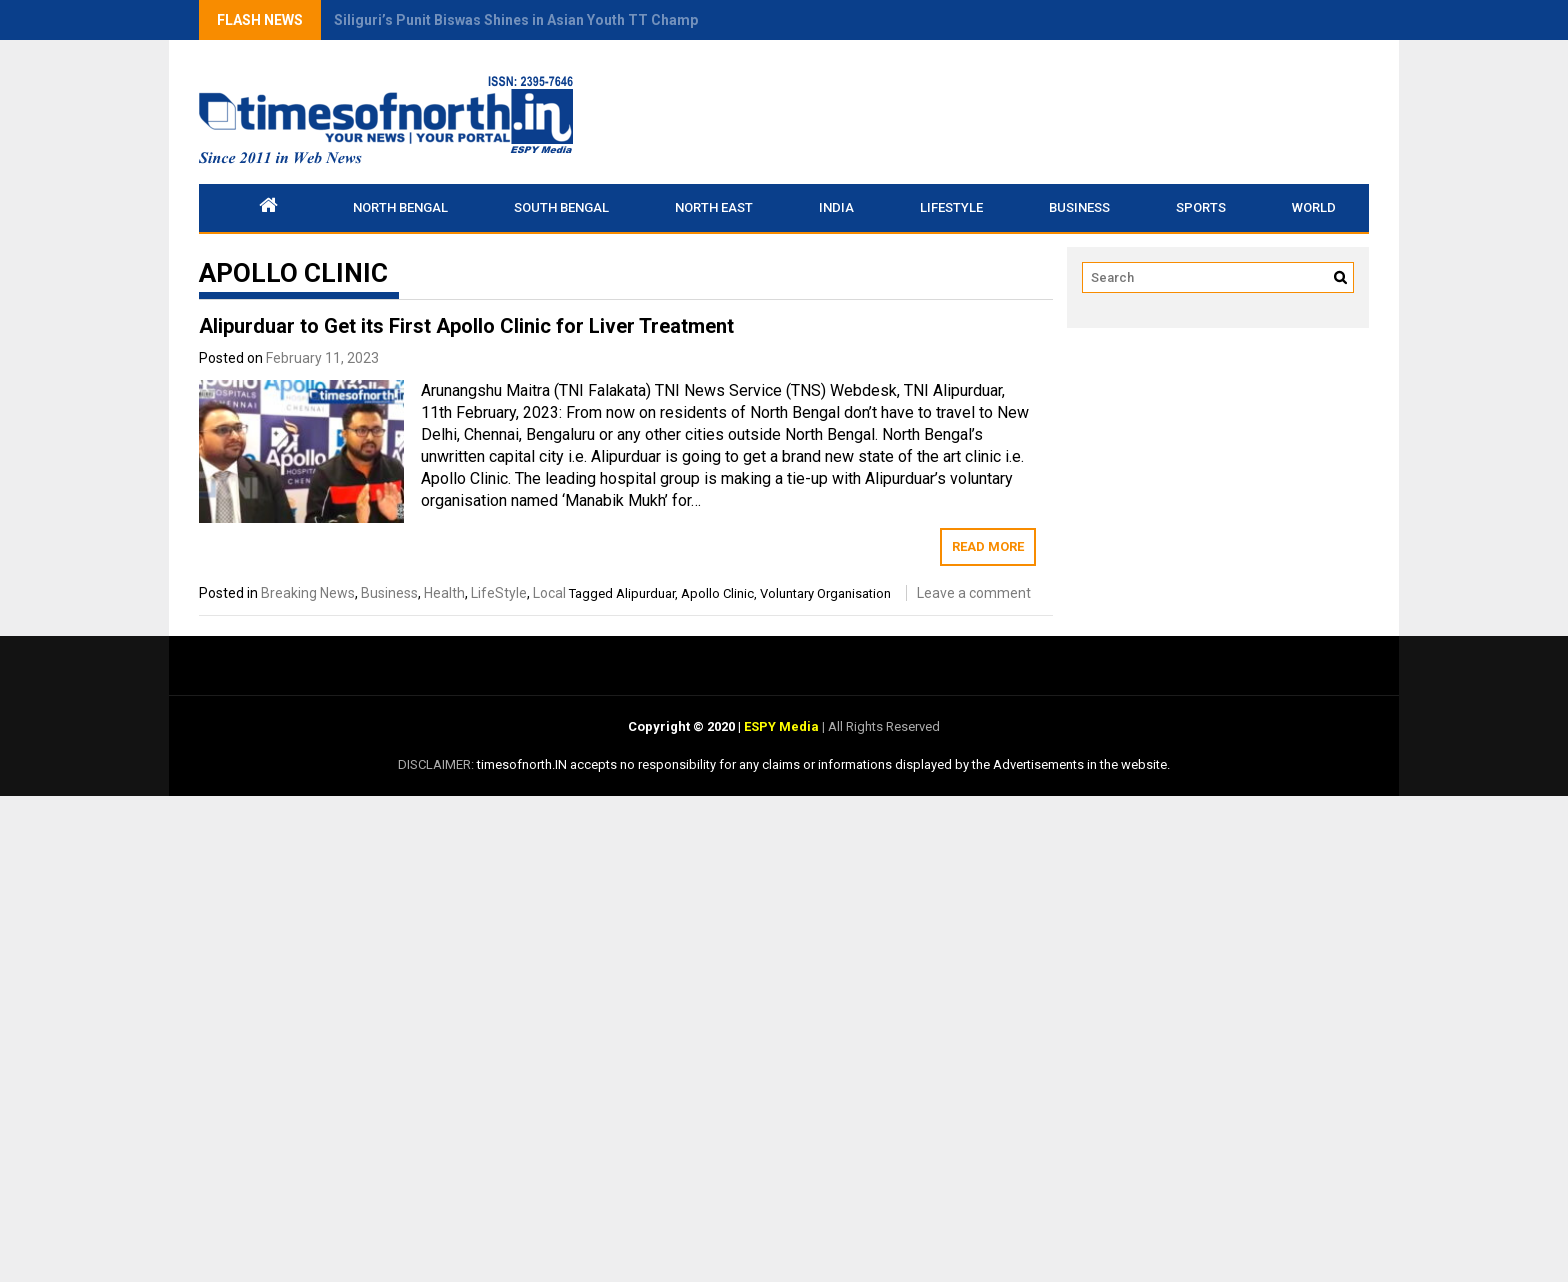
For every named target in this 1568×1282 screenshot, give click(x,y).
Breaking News (308, 593)
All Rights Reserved (882, 726)
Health (444, 593)
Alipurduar (645, 593)
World (1314, 207)
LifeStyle (951, 207)
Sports (1201, 207)
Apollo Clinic (717, 593)
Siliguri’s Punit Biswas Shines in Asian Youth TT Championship (540, 20)
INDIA (836, 207)
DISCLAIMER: (437, 764)
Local (549, 593)
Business (1079, 207)
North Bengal (400, 207)
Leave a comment (974, 593)
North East (714, 207)
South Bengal (561, 207)
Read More (988, 546)
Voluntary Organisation (825, 593)
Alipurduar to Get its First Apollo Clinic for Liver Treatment (466, 326)
